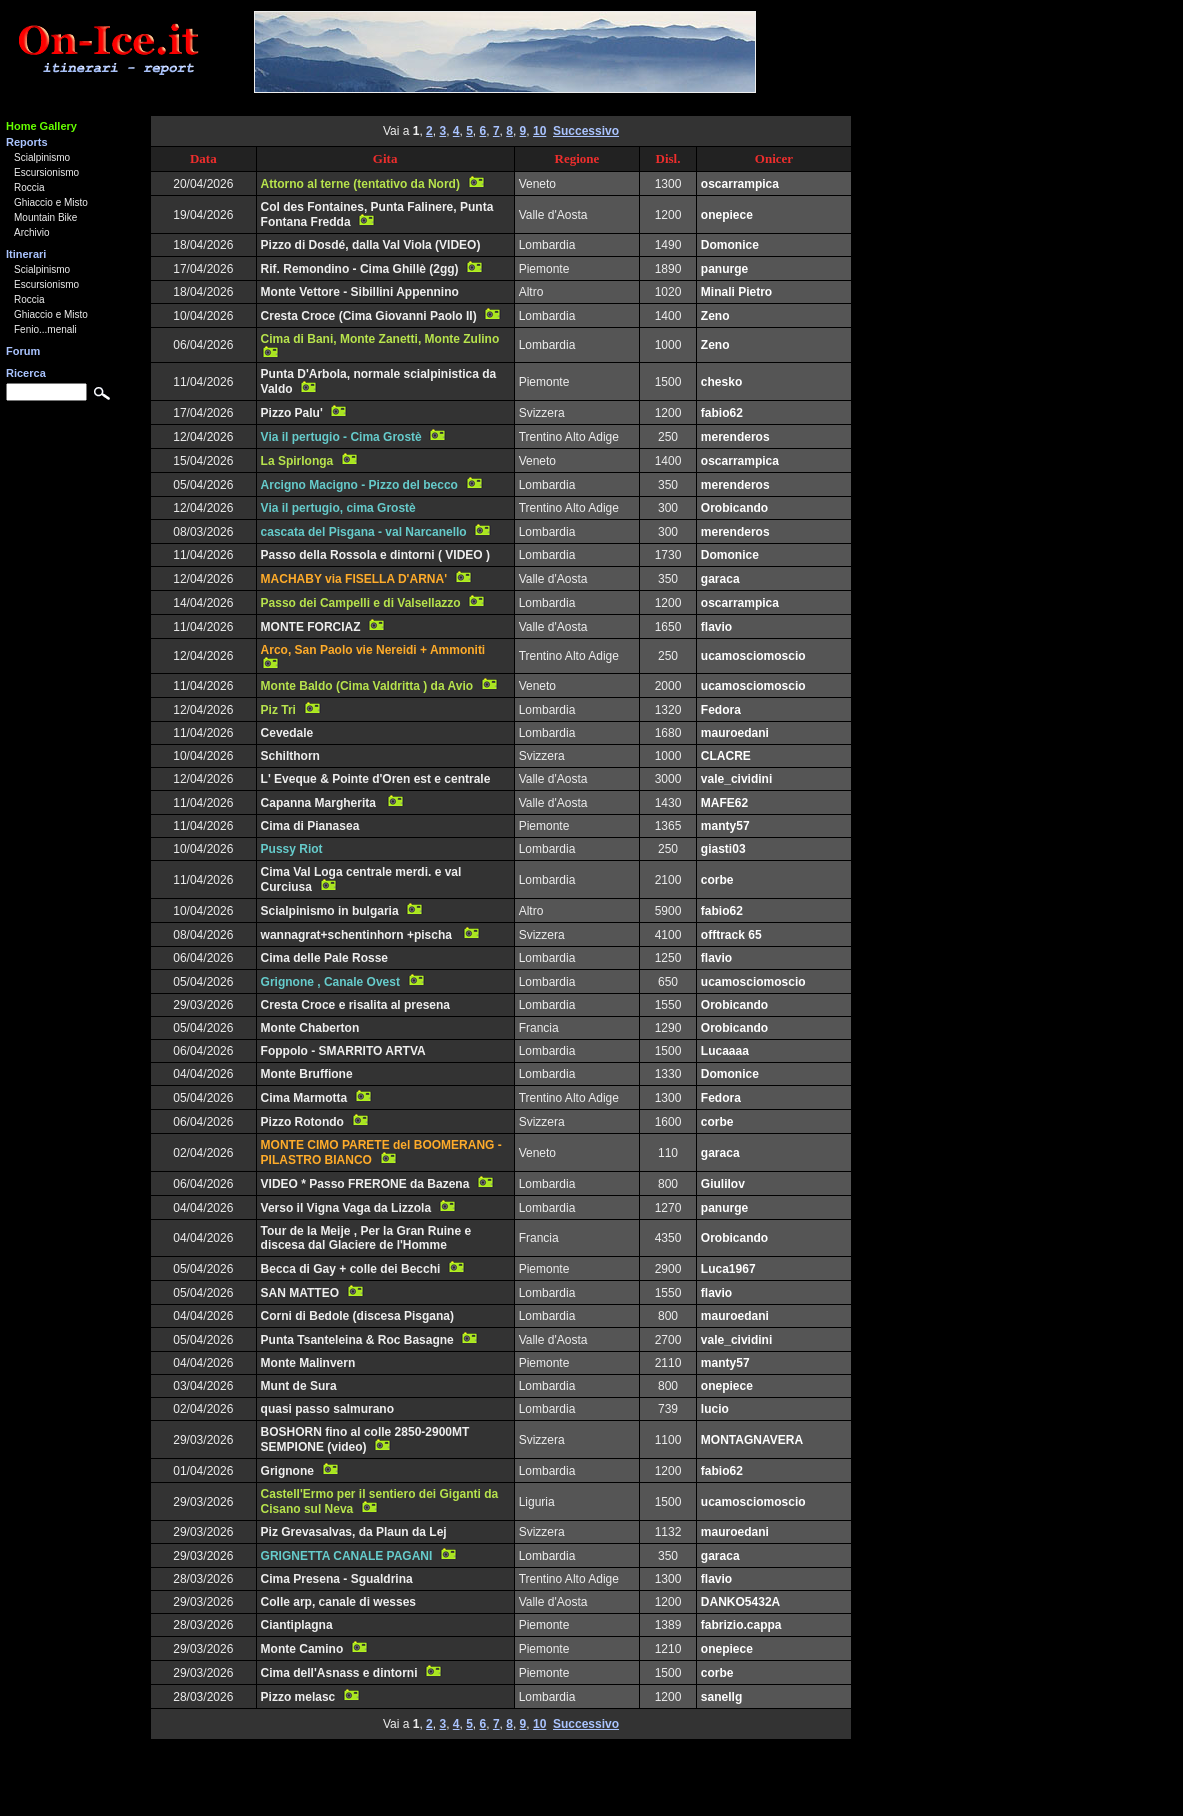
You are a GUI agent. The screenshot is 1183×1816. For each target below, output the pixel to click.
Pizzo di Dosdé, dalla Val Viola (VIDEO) (371, 245)
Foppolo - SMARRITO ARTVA (343, 1051)
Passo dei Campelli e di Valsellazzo (361, 603)
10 (539, 131)
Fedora (721, 710)
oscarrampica (740, 184)
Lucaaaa (725, 1051)
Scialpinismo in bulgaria (330, 911)
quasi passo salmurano (327, 1409)
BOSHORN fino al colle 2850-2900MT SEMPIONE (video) (365, 1439)
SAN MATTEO (300, 1293)
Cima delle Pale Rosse (324, 958)
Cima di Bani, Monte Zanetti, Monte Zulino (380, 339)
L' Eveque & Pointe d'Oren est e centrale (376, 779)
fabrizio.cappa (741, 1625)
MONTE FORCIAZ (311, 627)
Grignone (287, 1471)
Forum (23, 351)
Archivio (32, 232)
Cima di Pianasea (310, 826)
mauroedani (735, 733)
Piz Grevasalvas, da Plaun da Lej (354, 1532)
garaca (720, 579)
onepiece (727, 215)
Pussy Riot (292, 849)
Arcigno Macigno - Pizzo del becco (359, 485)
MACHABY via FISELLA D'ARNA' (354, 579)
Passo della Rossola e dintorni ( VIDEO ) (375, 555)
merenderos (735, 437)
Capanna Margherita (320, 803)
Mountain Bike (45, 217)
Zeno (715, 316)
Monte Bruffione (307, 1074)
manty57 (725, 826)
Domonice (730, 245)
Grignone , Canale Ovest (330, 982)
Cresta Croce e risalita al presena (355, 1005)
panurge (724, 269)
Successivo (586, 131)
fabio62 (722, 413)
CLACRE (726, 756)
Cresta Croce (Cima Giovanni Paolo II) (369, 316)
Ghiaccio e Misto (51, 202)
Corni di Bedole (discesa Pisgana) (357, 1316)
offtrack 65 (731, 935)
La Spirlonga (297, 461)
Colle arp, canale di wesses (338, 1602)
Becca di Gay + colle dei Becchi (351, 1269)
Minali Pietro (736, 292)
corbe (717, 880)
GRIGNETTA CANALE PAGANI (347, 1556)
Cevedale (287, 733)
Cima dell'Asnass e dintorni (339, 1673)
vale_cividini (736, 779)
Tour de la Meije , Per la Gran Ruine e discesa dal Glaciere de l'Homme (366, 1238)
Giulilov (723, 1184)
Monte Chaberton (310, 1028)
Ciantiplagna (297, 1625)
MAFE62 (724, 803)
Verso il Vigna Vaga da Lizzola (346, 1208)
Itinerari (26, 254)
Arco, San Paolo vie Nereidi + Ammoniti (373, 650)
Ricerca (26, 373)
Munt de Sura (299, 1386)
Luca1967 (728, 1269)
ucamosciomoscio (753, 656)
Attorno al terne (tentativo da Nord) (360, 184)
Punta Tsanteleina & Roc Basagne (357, 1340)
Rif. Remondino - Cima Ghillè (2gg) (360, 269)
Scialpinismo (42, 157)
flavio (716, 627)
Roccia (29, 187)
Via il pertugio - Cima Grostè (341, 437)
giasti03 (723, 849)
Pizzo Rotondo (302, 1122)
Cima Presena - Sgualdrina (337, 1579)
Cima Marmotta (304, 1098)
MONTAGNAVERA (752, 1440)
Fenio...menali (45, 329)
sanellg (721, 1697)
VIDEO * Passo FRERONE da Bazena (365, 1184)
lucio (715, 1409)
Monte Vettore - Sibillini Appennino (360, 292)
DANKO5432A (740, 1602)
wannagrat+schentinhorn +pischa (358, 935)
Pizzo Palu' (292, 413)
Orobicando (734, 508)
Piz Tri (278, 710)
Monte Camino (302, 1649)
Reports (27, 142)
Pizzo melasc (298, 1697)
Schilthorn (290, 756)
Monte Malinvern (308, 1363)
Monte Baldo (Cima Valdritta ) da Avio (367, 686)
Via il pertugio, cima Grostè (338, 508)
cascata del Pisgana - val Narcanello (364, 532)
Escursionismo (46, 172)
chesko (721, 382)
